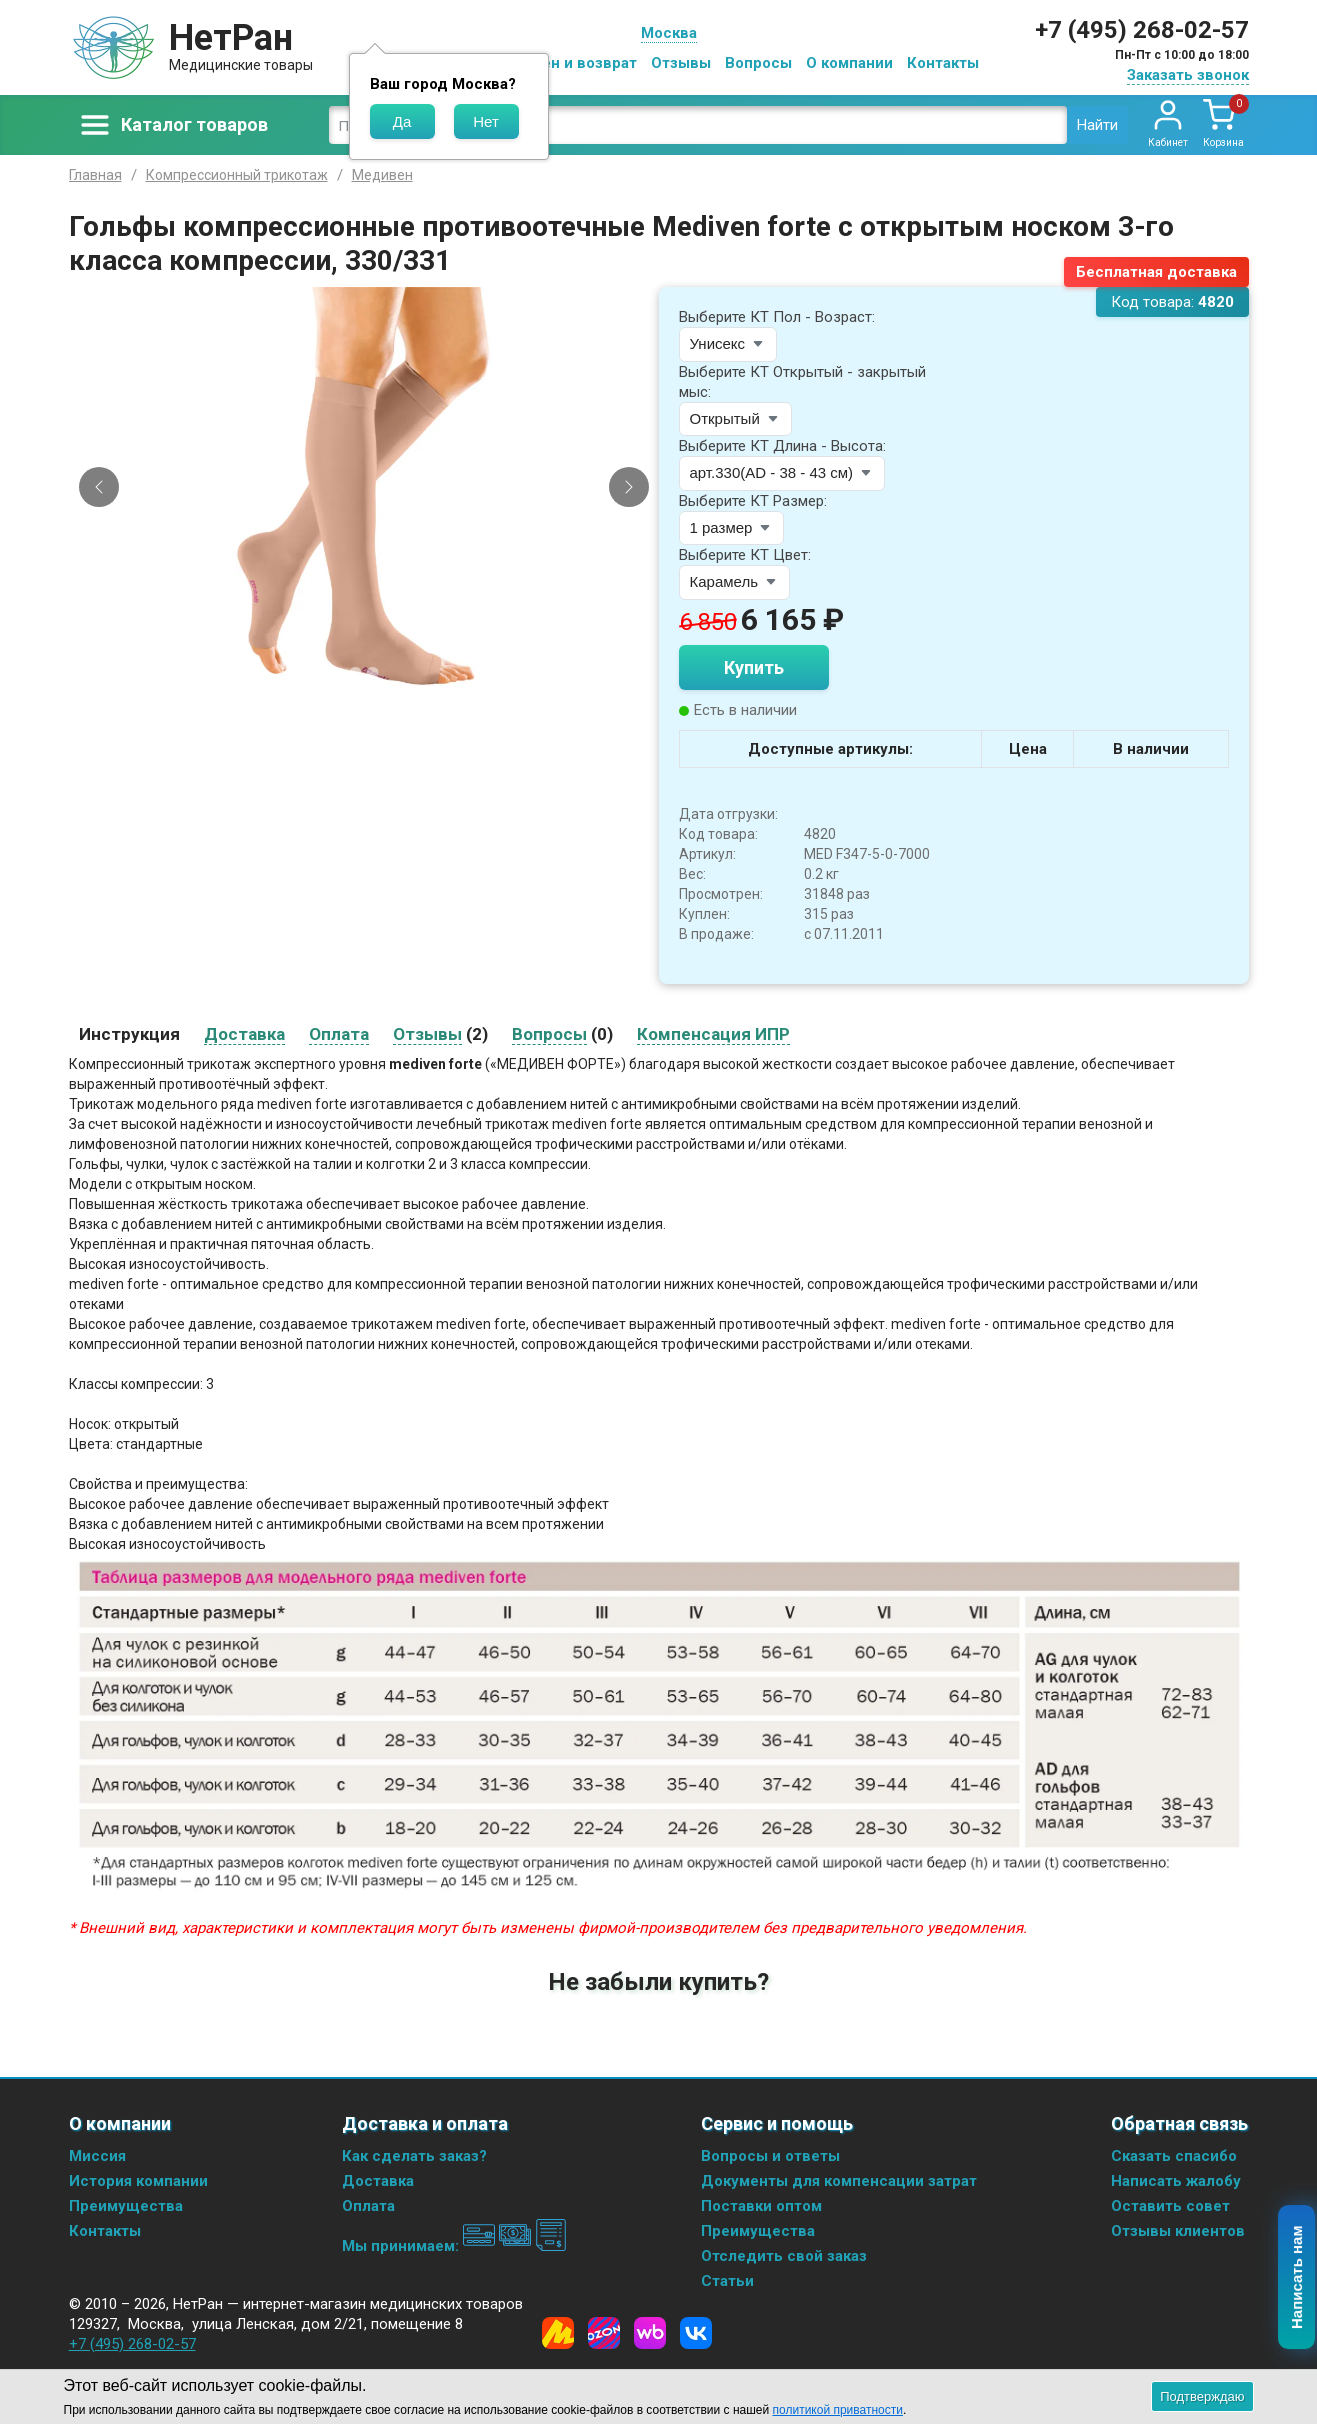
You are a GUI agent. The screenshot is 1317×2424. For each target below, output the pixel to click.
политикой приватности (838, 2410)
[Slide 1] (355, 672)
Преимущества (126, 2206)
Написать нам (1297, 2278)
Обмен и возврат (574, 63)
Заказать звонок (1188, 75)
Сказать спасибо (1174, 2156)
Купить (754, 667)
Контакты (943, 63)
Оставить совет (1170, 2206)
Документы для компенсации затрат (839, 2181)
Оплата (368, 2206)
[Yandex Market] (558, 2333)
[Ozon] (604, 2333)
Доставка (378, 2181)
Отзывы (681, 63)
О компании (849, 63)
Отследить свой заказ (784, 2256)
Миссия (97, 2156)
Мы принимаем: (454, 2246)
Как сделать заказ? (414, 2156)
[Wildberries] (650, 2333)
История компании (138, 2181)
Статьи (727, 2281)
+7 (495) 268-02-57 (1142, 30)
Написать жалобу (1176, 2181)
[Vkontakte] (696, 2333)
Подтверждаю (1202, 2396)
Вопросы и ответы (770, 2156)
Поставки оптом (761, 2206)
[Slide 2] (372, 672)
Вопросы (758, 63)
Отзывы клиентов (1178, 2231)
